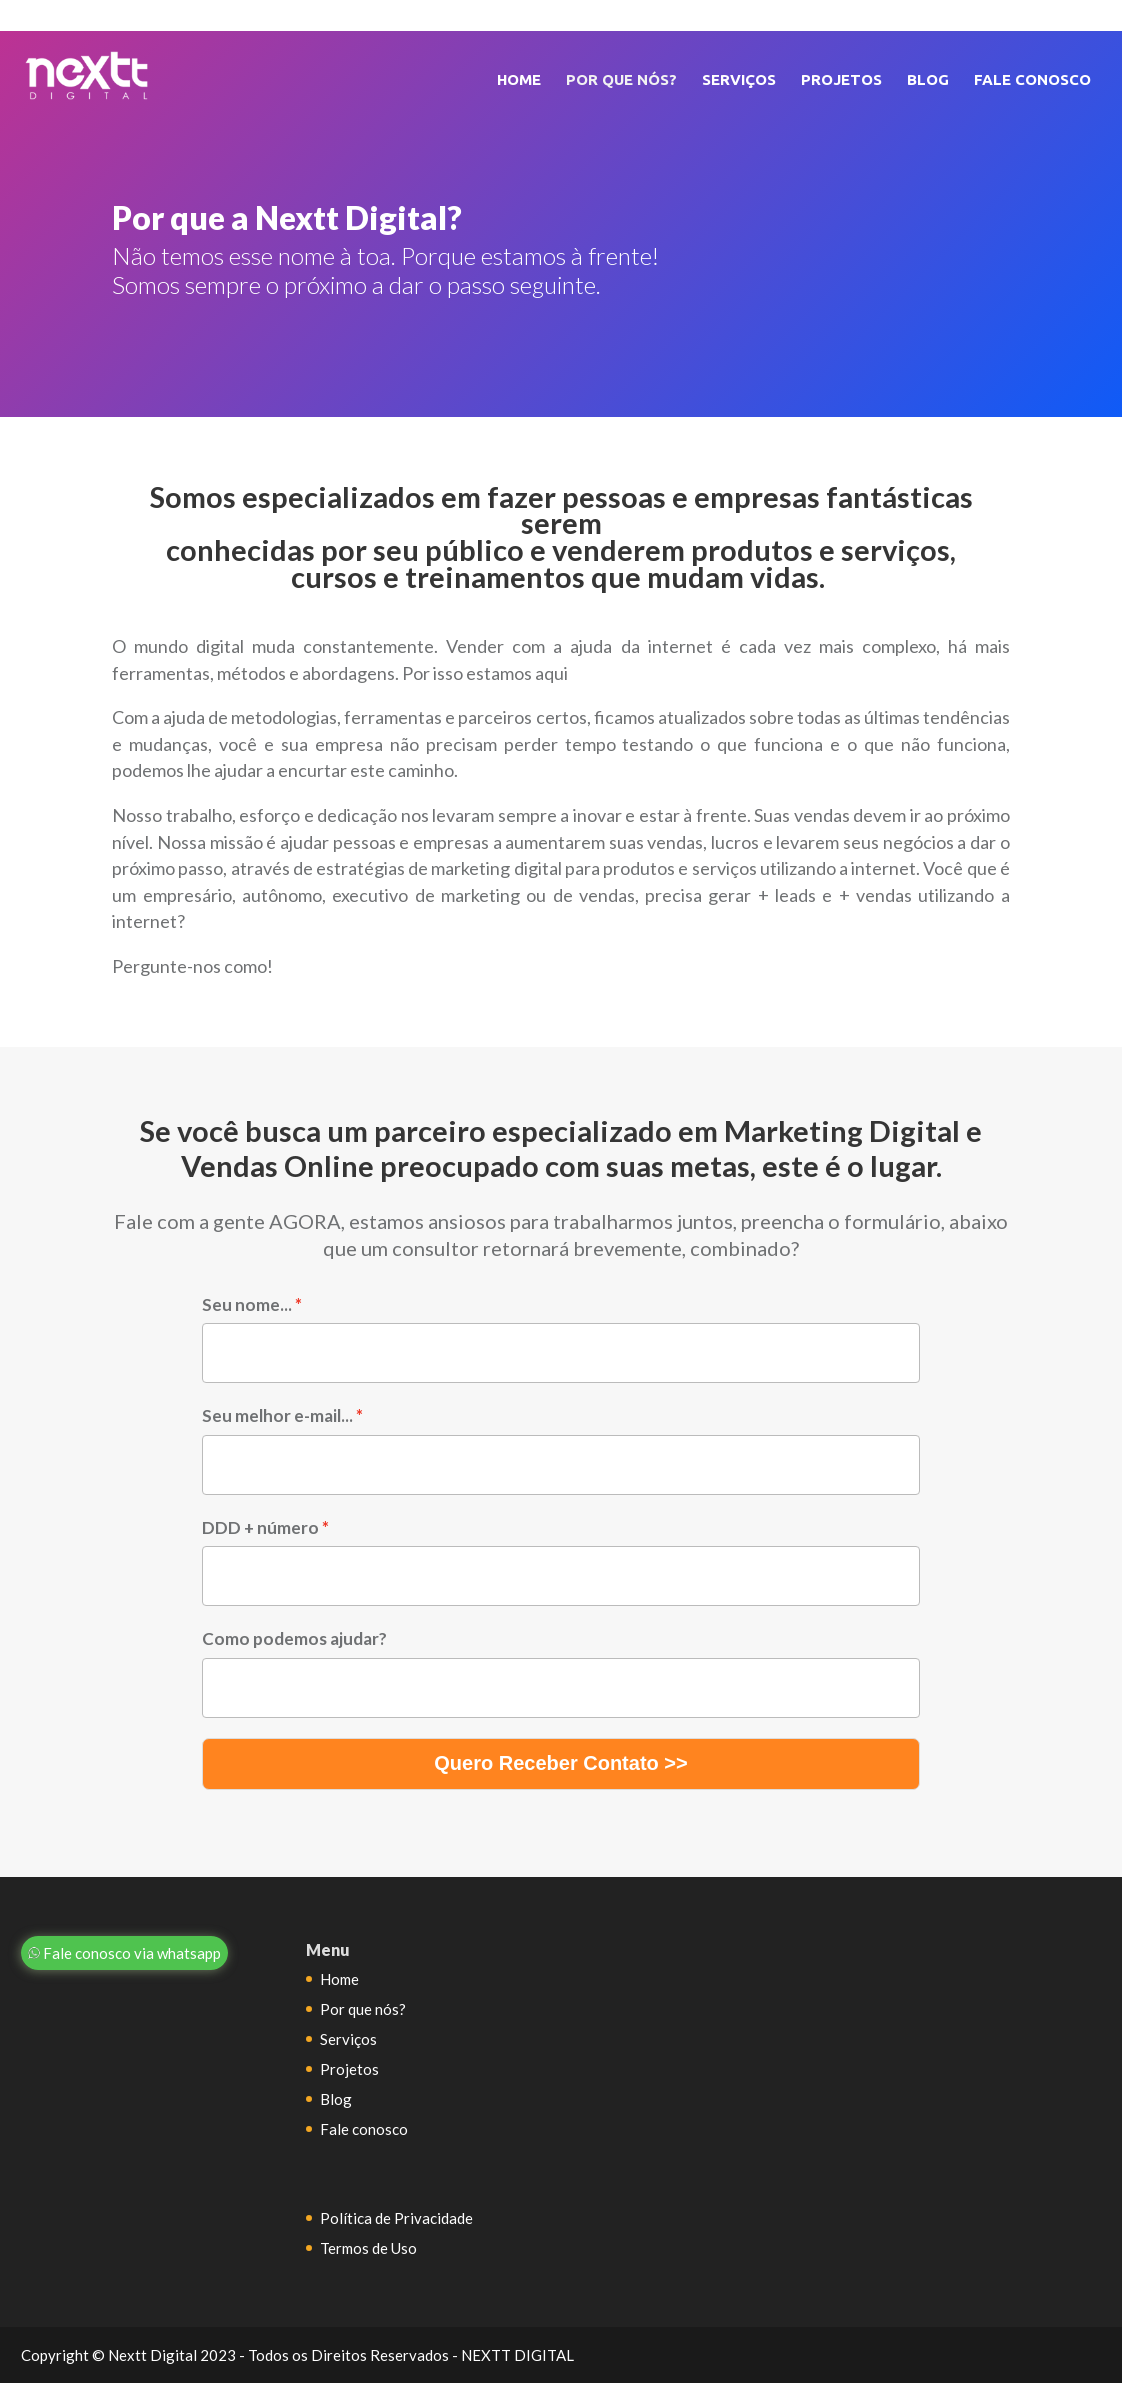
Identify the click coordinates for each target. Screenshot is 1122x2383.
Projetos (841, 79)
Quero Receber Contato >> (560, 1763)
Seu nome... (247, 1304)
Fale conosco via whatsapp (124, 1953)
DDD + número (260, 1527)
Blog (928, 79)
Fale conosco (1032, 79)
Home (519, 79)
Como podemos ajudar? (294, 1638)
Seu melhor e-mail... (277, 1415)
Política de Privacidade (396, 2218)
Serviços (739, 79)
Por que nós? (621, 79)
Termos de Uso (368, 2248)
